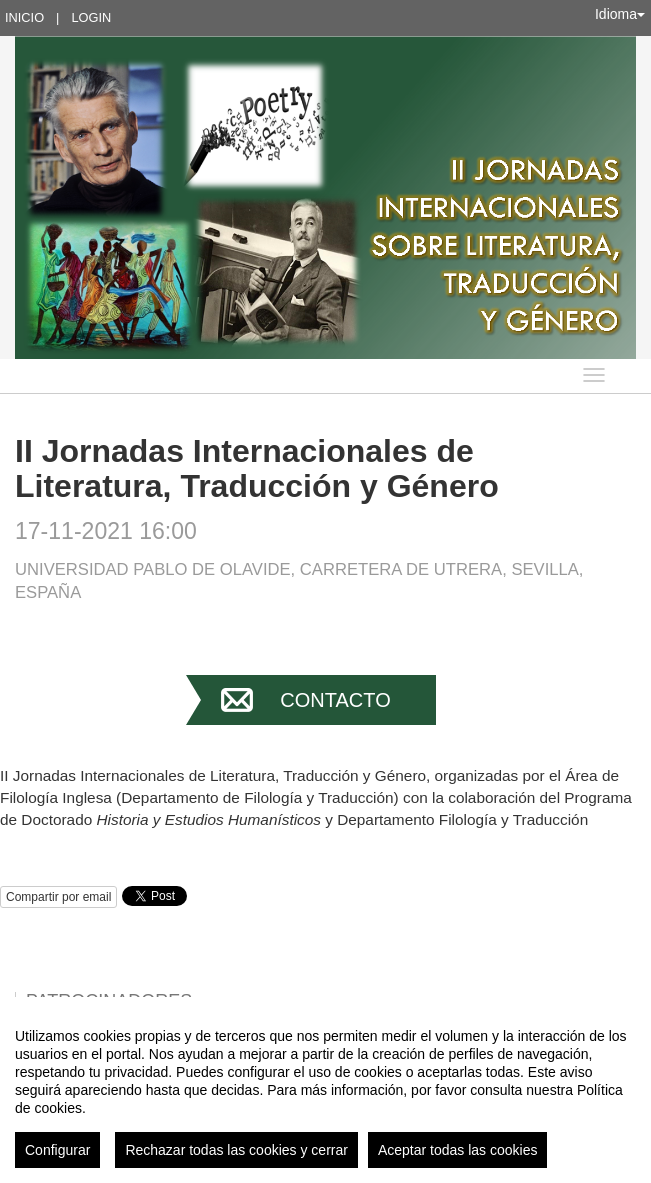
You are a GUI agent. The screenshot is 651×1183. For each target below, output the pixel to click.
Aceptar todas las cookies (458, 1150)
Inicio (24, 17)
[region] (325, 1090)
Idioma (620, 14)
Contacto (335, 700)
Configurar (57, 1150)
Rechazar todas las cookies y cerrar (236, 1150)
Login (91, 17)
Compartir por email (58, 897)
